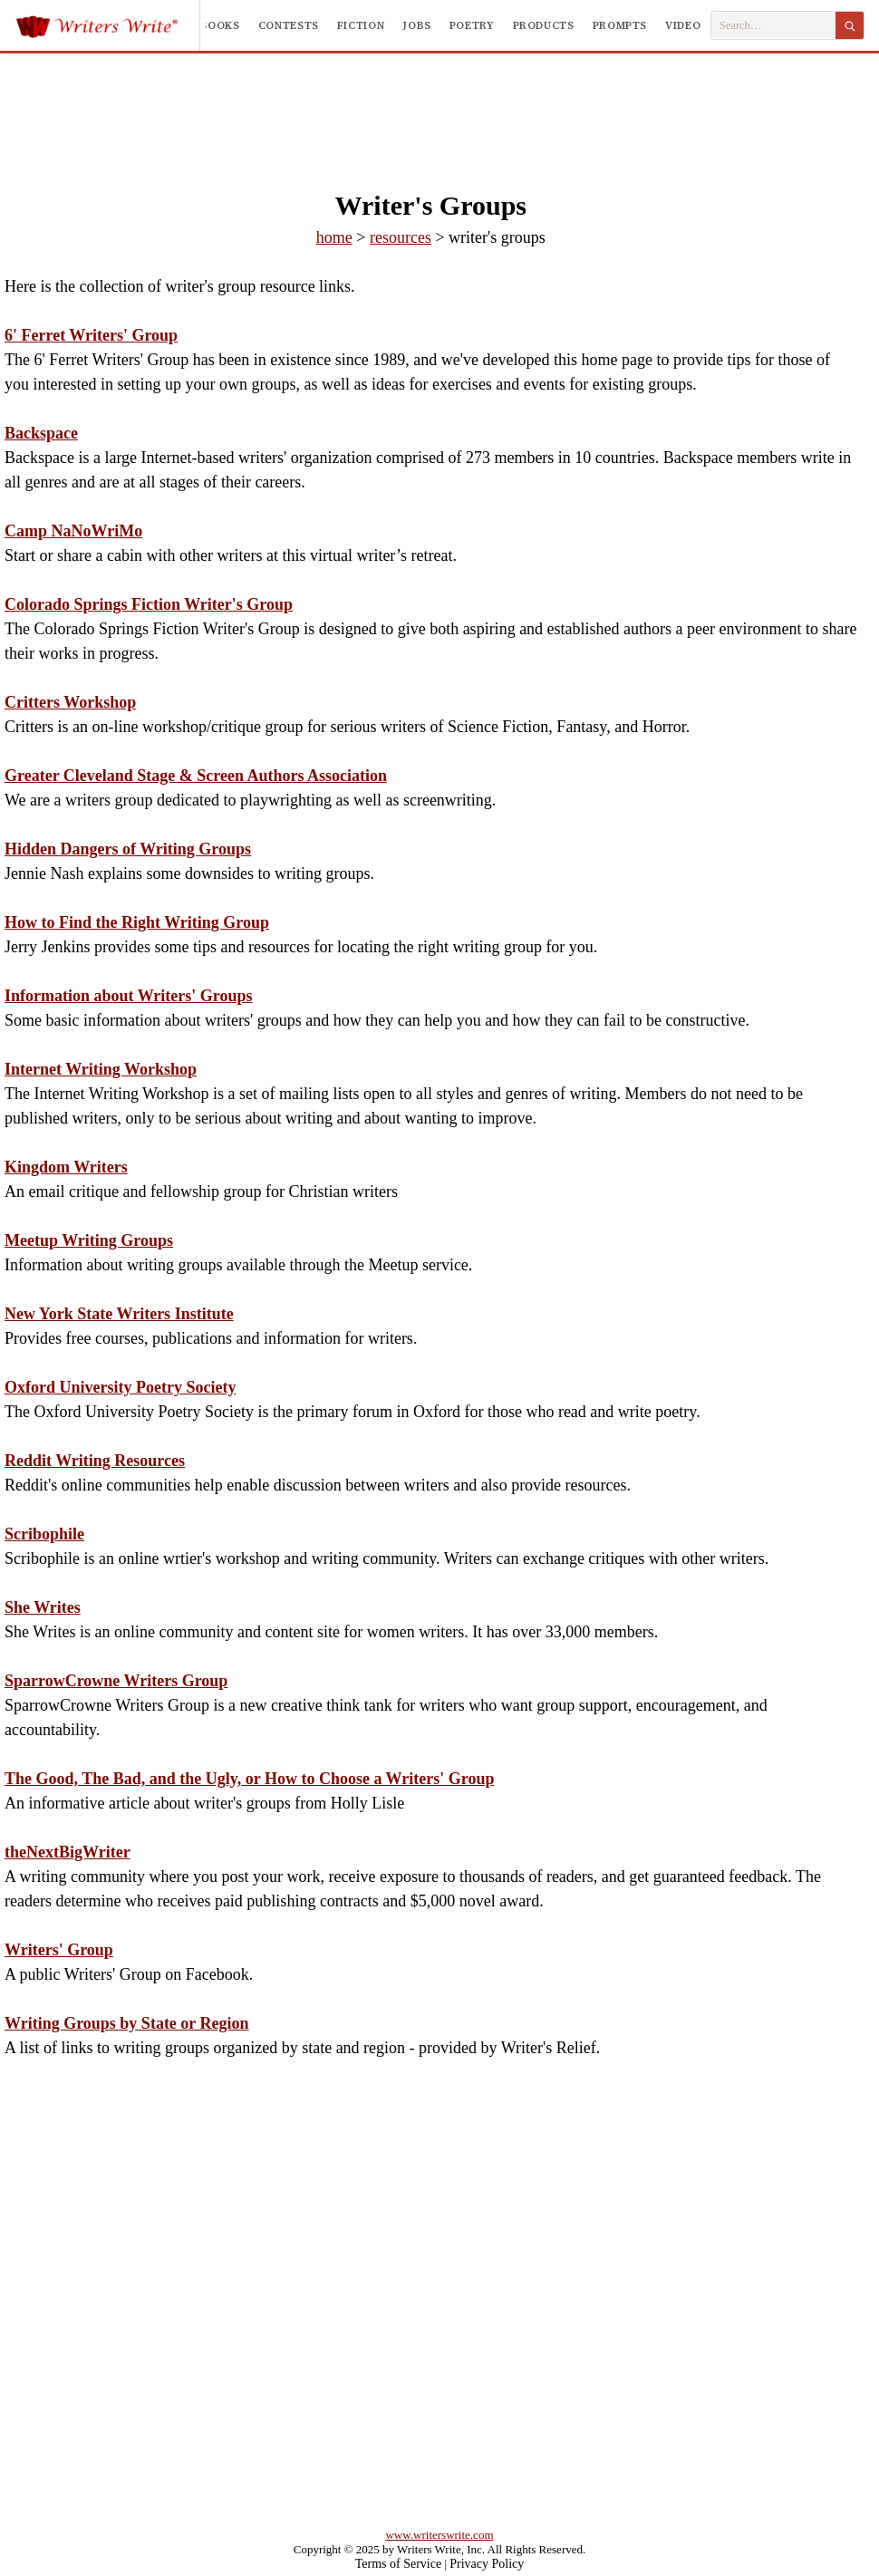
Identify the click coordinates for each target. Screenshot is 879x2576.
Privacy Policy (486, 2564)
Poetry (472, 25)
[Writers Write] (107, 25)
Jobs (416, 25)
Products (544, 25)
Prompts (620, 25)
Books (220, 25)
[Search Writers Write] (773, 26)
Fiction (360, 25)
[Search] (850, 25)
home (334, 237)
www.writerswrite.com (439, 2535)
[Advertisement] (440, 103)
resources (400, 237)
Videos (686, 25)
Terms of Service (398, 2564)
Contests (288, 25)
